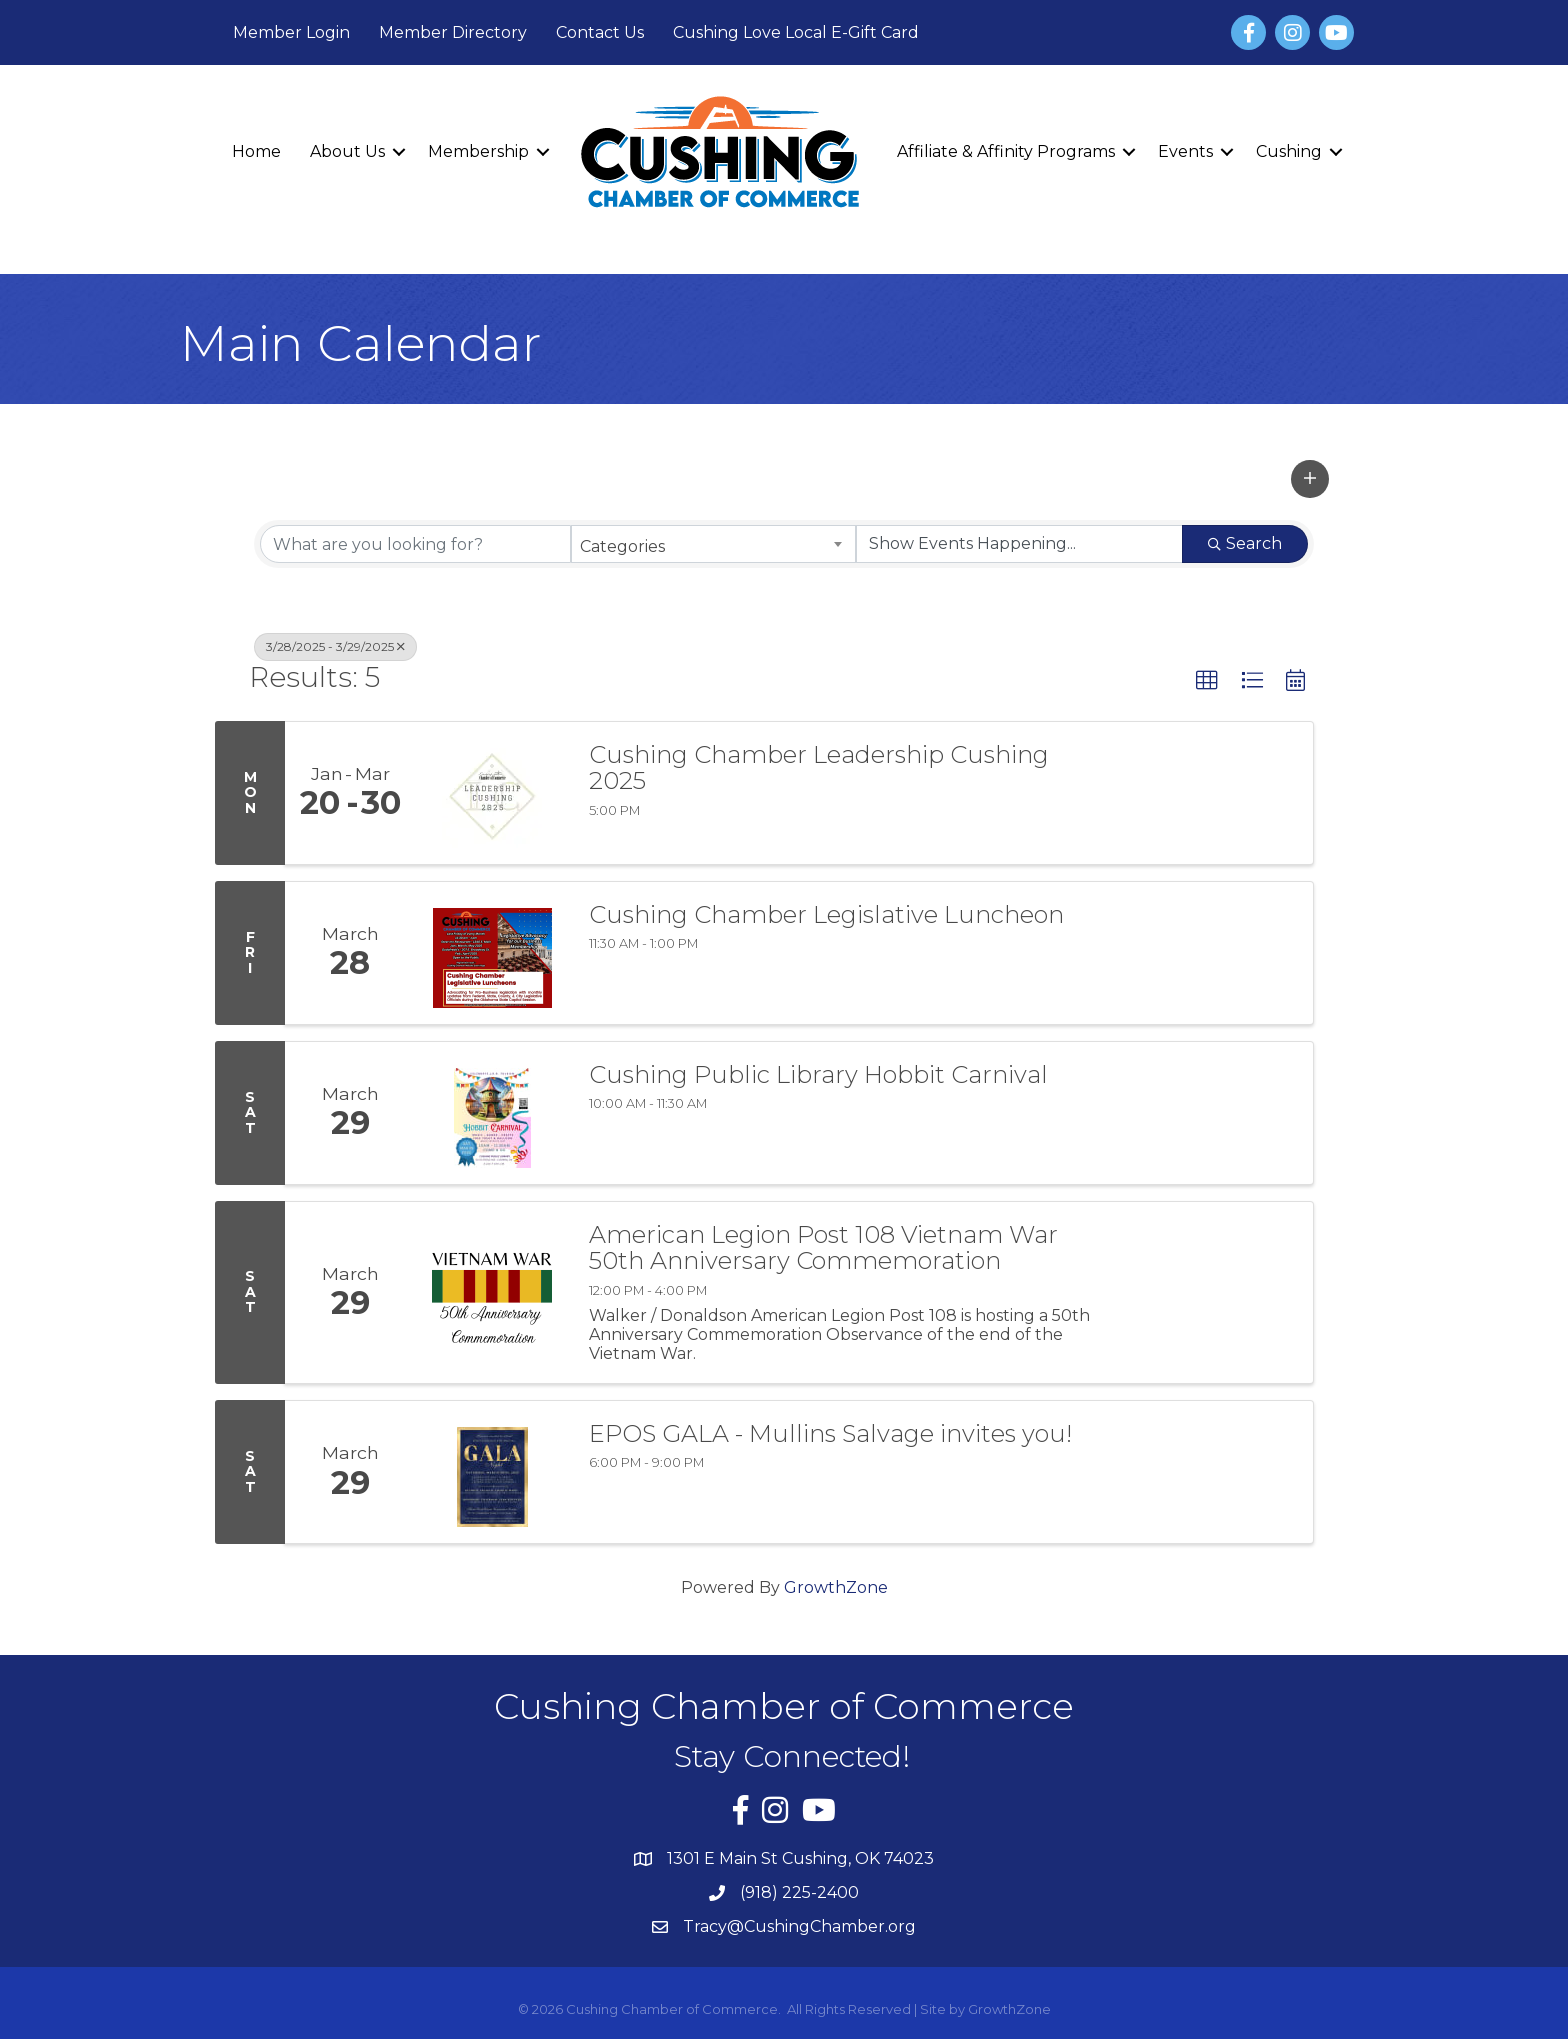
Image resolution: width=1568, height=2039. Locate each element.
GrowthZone (836, 1587)
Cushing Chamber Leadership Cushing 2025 (819, 768)
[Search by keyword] (415, 544)
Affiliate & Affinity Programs (1006, 151)
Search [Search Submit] (1245, 543)
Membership (478, 151)
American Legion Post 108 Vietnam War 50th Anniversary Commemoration (823, 1248)
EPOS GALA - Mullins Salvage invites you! (830, 1434)
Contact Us (600, 32)
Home (256, 151)
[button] (1310, 479)
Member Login (291, 32)
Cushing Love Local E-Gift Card (796, 32)
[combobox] (713, 544)
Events (1185, 151)
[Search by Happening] (1019, 544)
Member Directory (453, 32)
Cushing (1289, 151)
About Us (347, 151)
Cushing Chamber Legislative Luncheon (826, 915)
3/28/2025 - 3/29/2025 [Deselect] (335, 646)
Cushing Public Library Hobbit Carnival (818, 1075)
